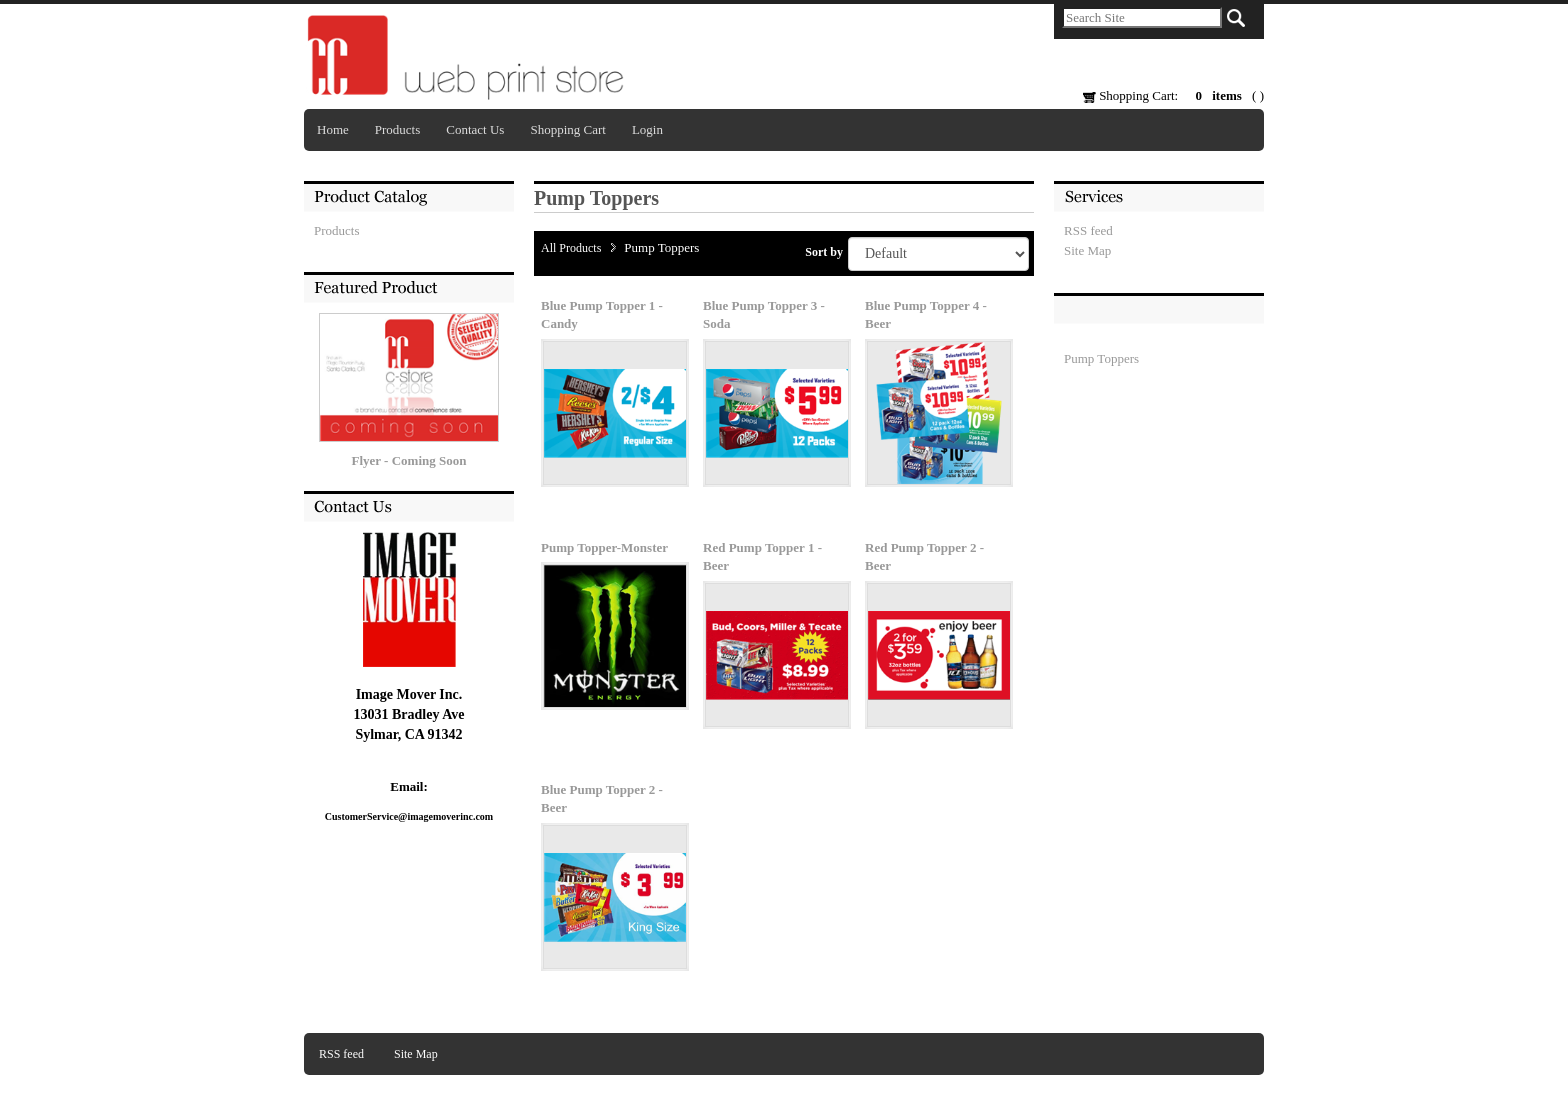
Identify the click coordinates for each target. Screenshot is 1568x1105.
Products (398, 129)
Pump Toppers (1101, 358)
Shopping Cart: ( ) (1173, 95)
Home (333, 129)
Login (647, 129)
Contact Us (475, 129)
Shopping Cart (567, 129)
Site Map (1087, 250)
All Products (571, 248)
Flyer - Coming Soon (409, 460)
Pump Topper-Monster (604, 547)
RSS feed (1088, 230)
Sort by (824, 252)
